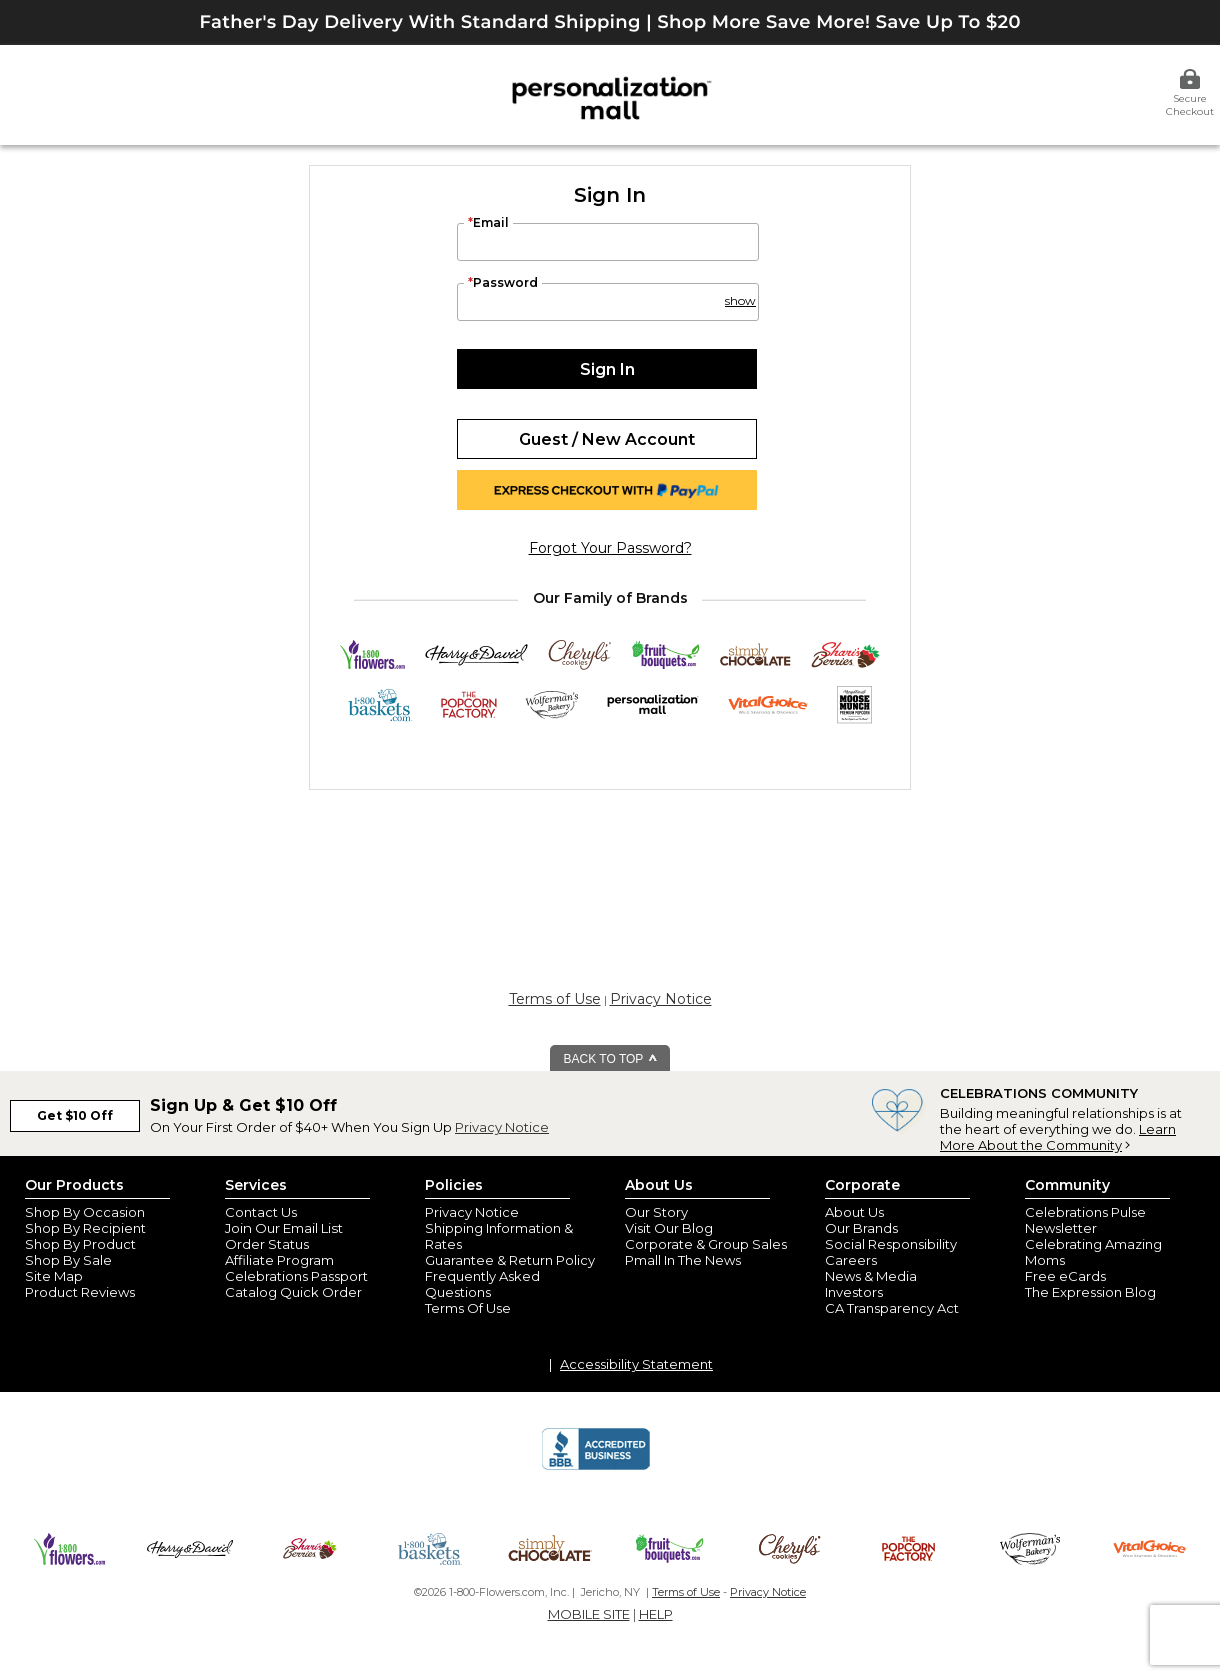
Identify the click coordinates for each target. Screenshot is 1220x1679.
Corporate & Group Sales (706, 1244)
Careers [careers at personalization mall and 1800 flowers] (851, 1260)
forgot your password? (610, 548)
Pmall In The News (683, 1260)
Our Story (656, 1212)
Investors (854, 1292)
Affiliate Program (279, 1260)
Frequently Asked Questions (482, 1284)
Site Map (54, 1276)
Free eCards (1065, 1276)
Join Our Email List (284, 1228)
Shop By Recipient (85, 1228)
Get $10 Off (75, 1115)
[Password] (608, 302)
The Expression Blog (1090, 1292)
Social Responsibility (891, 1244)
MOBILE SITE (589, 1614)
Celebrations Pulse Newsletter (1085, 1220)
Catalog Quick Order (293, 1292)
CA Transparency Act (892, 1308)
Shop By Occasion (85, 1212)
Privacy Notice (661, 999)
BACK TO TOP (611, 1059)
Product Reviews (80, 1292)
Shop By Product (80, 1244)
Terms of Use (555, 999)
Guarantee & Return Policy (510, 1260)
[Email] (608, 242)
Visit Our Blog (669, 1228)
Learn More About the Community (1058, 1137)
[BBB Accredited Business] (596, 1467)
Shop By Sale (68, 1260)
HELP (656, 1614)
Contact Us (261, 1212)
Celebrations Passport (296, 1276)
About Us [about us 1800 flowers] (854, 1212)
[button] (739, 292)
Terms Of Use (468, 1308)
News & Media (871, 1276)
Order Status (267, 1244)
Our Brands (861, 1228)
